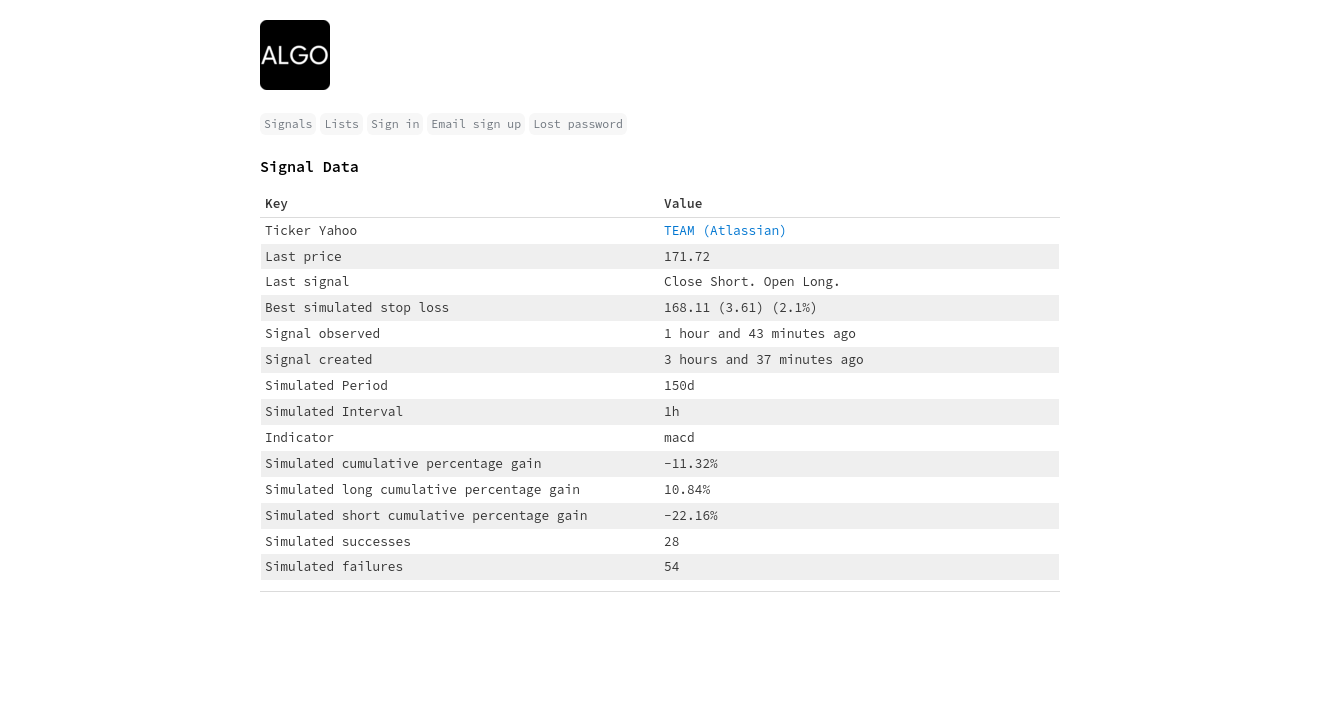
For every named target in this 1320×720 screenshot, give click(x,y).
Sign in (395, 124)
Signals (288, 124)
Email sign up (476, 124)
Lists (341, 124)
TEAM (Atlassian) (725, 230)
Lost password (578, 124)
